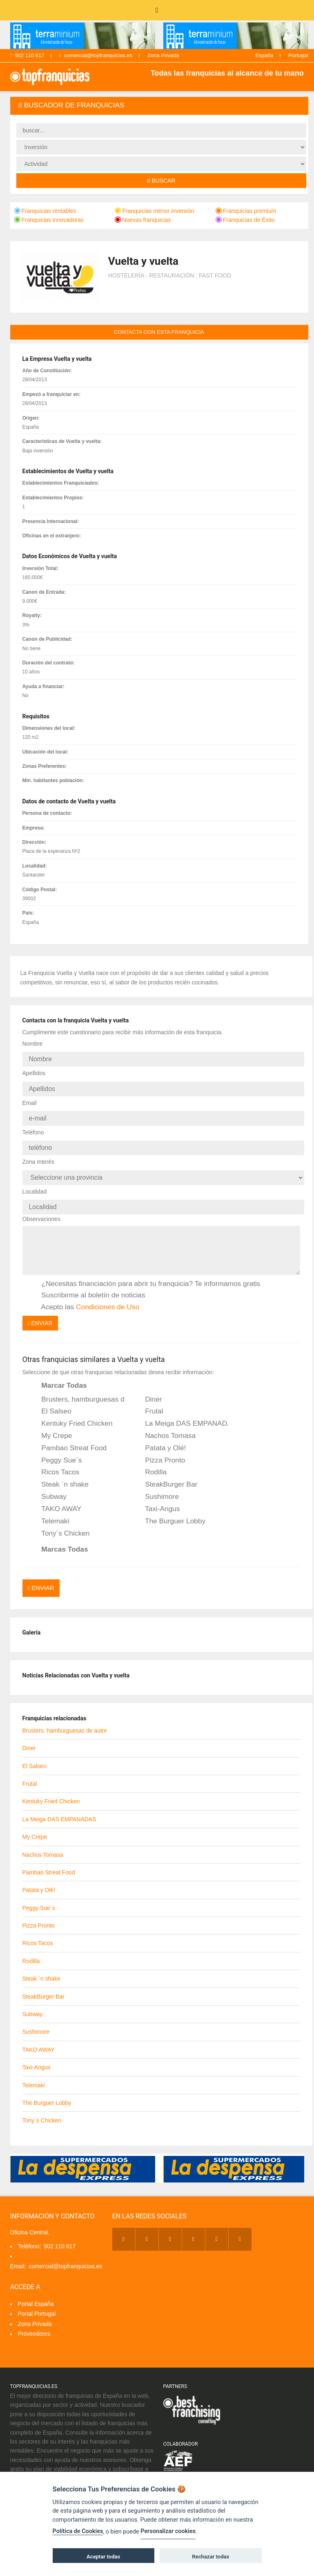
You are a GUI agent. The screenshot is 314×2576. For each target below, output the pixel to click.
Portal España (36, 2291)
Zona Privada (163, 55)
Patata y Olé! (160, 1438)
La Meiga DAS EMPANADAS (181, 1413)
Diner (148, 1389)
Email (29, 1099)
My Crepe (51, 1426)
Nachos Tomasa (165, 1426)
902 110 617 (27, 55)
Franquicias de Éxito (245, 220)
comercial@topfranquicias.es (95, 55)
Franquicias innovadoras (49, 220)
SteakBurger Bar (165, 1474)
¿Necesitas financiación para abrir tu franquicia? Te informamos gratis (146, 1273)
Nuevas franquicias (143, 220)
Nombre (32, 1043)
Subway (49, 1487)
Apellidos (34, 1071)
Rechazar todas (210, 2557)
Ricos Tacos (55, 1462)
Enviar (40, 1313)
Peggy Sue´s (56, 1450)
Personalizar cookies (168, 2531)
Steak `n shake (60, 1474)
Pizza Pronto (159, 1450)
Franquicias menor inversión (154, 211)
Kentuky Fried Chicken (72, 1413)
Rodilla (150, 1462)
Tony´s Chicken (60, 1523)
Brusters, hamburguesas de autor (78, 1389)
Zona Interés (38, 1155)
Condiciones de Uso (107, 1296)
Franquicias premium (246, 211)
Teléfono (33, 1127)
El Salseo (51, 1401)
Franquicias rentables (45, 211)
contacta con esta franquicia (159, 332)
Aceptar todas (103, 2557)
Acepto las (85, 1296)
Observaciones (41, 1209)
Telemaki (50, 1511)
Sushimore (156, 1487)
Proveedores (34, 2321)
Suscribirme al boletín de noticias (88, 1285)
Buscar (161, 180)
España (264, 55)
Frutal (148, 1401)
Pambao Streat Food (69, 1438)
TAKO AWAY (56, 1499)
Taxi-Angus (157, 1499)
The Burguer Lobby (169, 1511)
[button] (159, 105)
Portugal (298, 55)
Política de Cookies (78, 2531)
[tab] (159, 105)
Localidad (34, 1183)
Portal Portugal (37, 2301)
